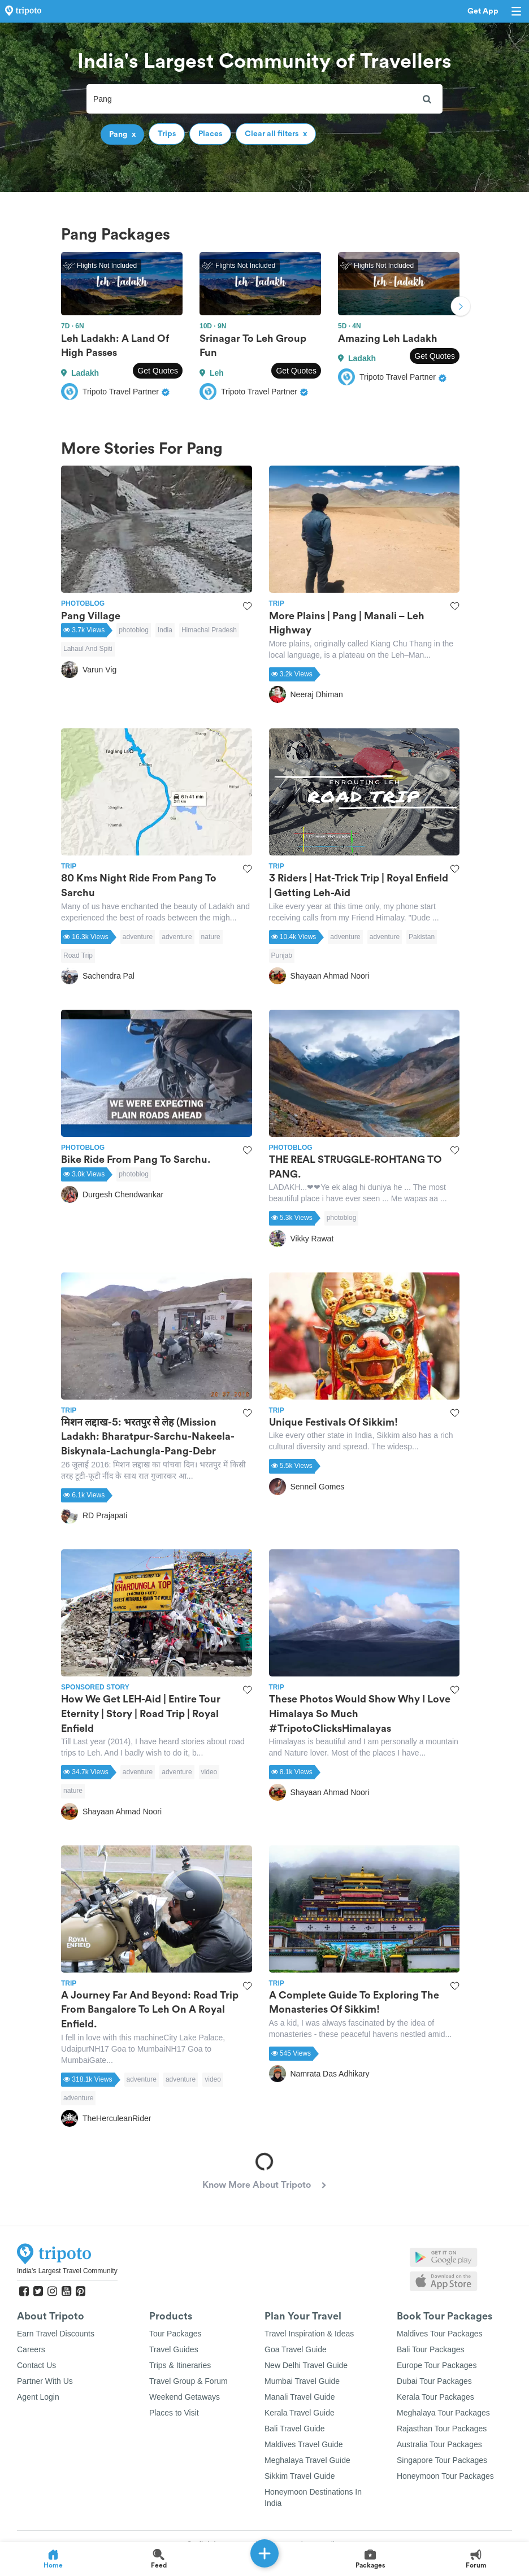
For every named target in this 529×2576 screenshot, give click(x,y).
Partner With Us (45, 2381)
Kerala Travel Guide (299, 2412)
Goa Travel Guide (295, 2349)
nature (210, 937)
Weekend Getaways (184, 2396)
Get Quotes (157, 370)
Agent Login (38, 2396)
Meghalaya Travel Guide (307, 2460)
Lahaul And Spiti (87, 649)
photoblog (134, 630)
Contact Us (36, 2365)
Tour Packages (175, 2333)
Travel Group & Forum (188, 2381)
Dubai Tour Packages (434, 2381)
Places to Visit (174, 2412)
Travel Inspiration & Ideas (309, 2333)
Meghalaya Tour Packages (443, 2412)
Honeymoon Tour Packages (445, 2476)
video (209, 1772)
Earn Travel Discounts (55, 2333)
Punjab (281, 955)
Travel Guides (173, 2349)
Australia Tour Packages (439, 2444)
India (165, 630)
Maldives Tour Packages (439, 2333)
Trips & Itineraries (180, 2365)
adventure (138, 937)
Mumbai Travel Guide (302, 2381)
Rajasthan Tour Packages (442, 2428)
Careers (31, 2349)
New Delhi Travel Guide (306, 2365)
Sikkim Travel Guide (299, 2476)
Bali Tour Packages (431, 2349)
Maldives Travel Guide (303, 2444)
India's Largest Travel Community (67, 2271)
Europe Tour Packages (436, 2365)
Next (460, 307)
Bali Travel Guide (294, 2428)
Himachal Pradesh (209, 630)
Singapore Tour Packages (442, 2460)
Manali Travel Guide (299, 2396)
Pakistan (422, 937)
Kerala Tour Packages (435, 2396)
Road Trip (78, 955)
